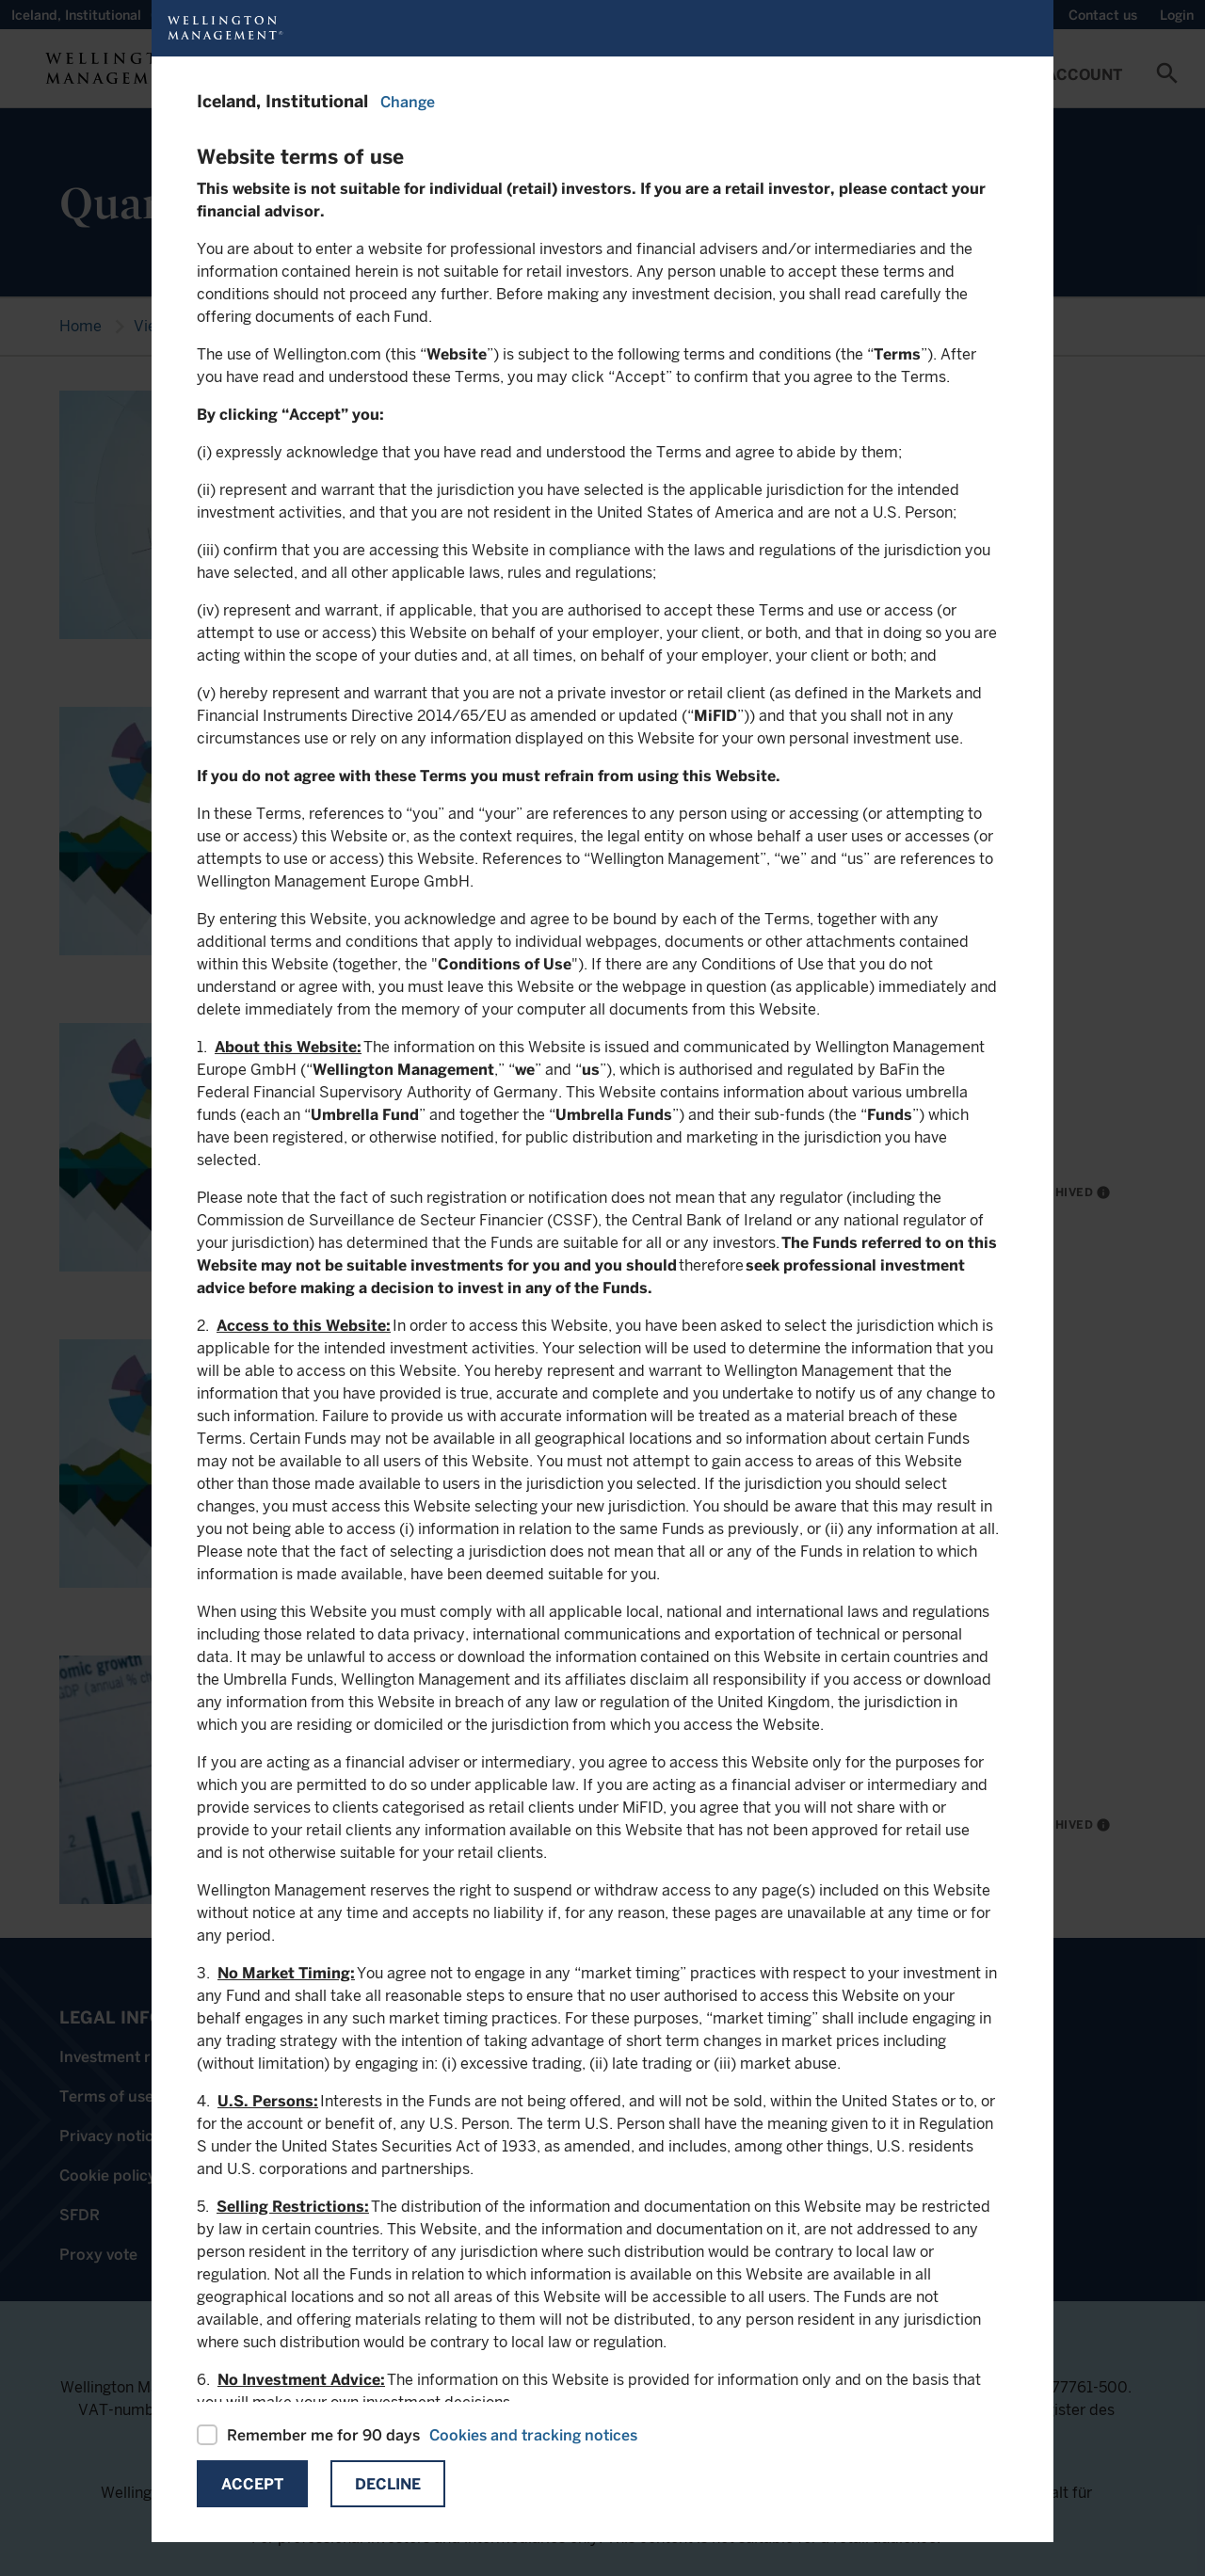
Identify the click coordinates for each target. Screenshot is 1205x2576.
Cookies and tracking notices (533, 2435)
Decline (388, 2484)
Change (407, 102)
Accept (252, 2484)
